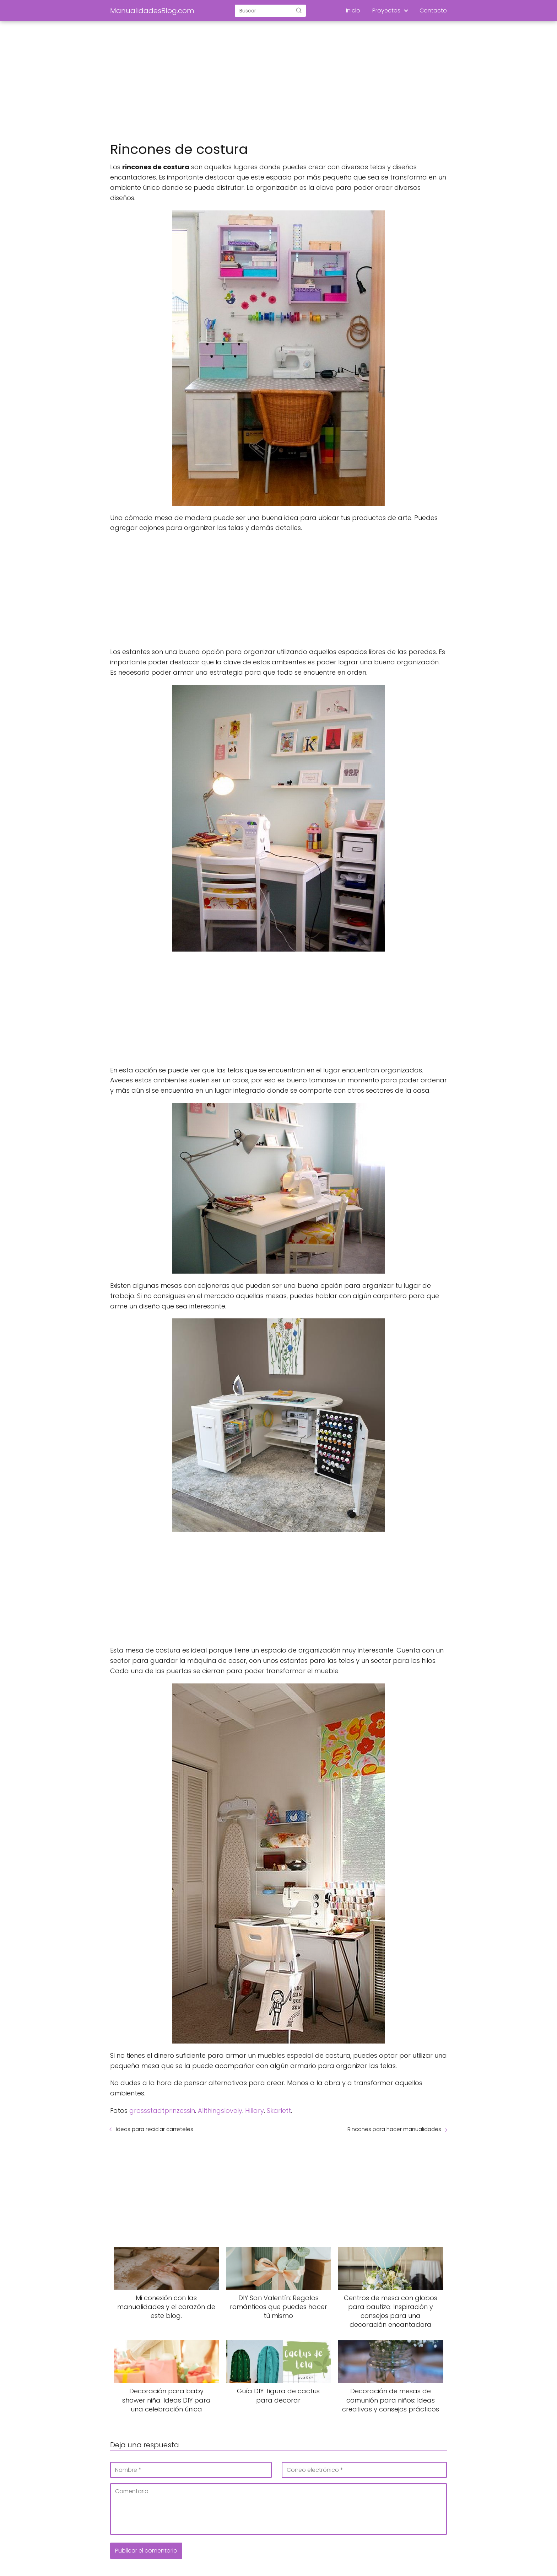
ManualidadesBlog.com (152, 11)
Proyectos (386, 10)
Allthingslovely (220, 2110)
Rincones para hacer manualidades (394, 2129)
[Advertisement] (278, 82)
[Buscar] (299, 10)
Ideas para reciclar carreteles (154, 2129)
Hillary (254, 2110)
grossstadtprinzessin (162, 2110)
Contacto (433, 10)
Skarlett (279, 2110)
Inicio (353, 10)
